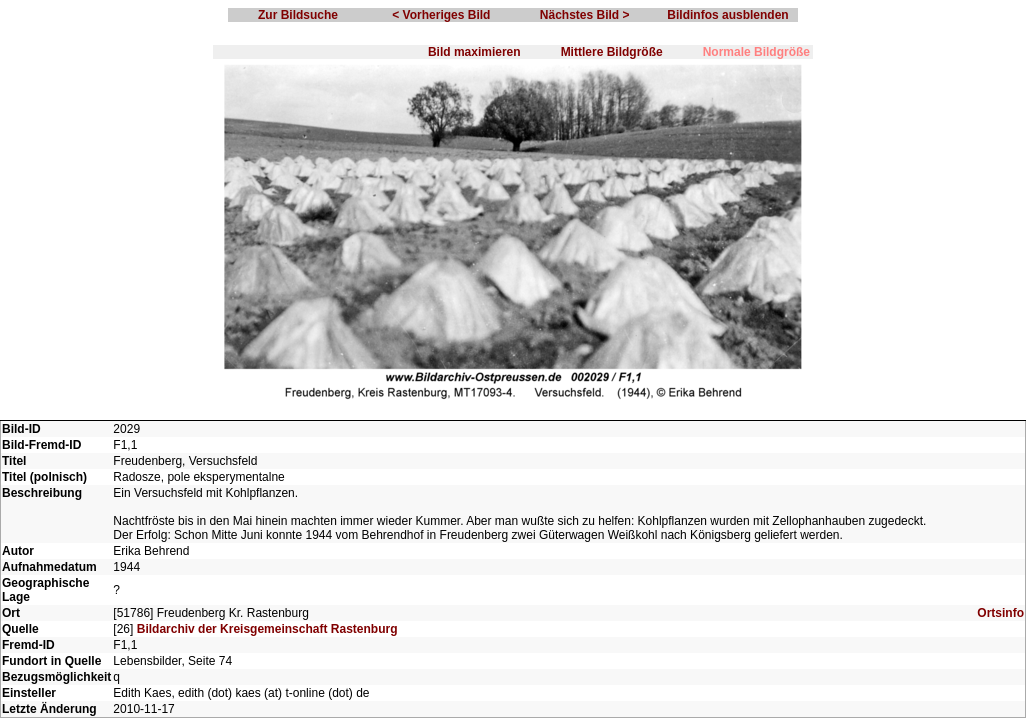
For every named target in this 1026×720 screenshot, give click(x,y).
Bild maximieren (474, 52)
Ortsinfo (1000, 613)
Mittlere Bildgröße (612, 52)
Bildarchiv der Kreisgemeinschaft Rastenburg (267, 629)
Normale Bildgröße (756, 52)
